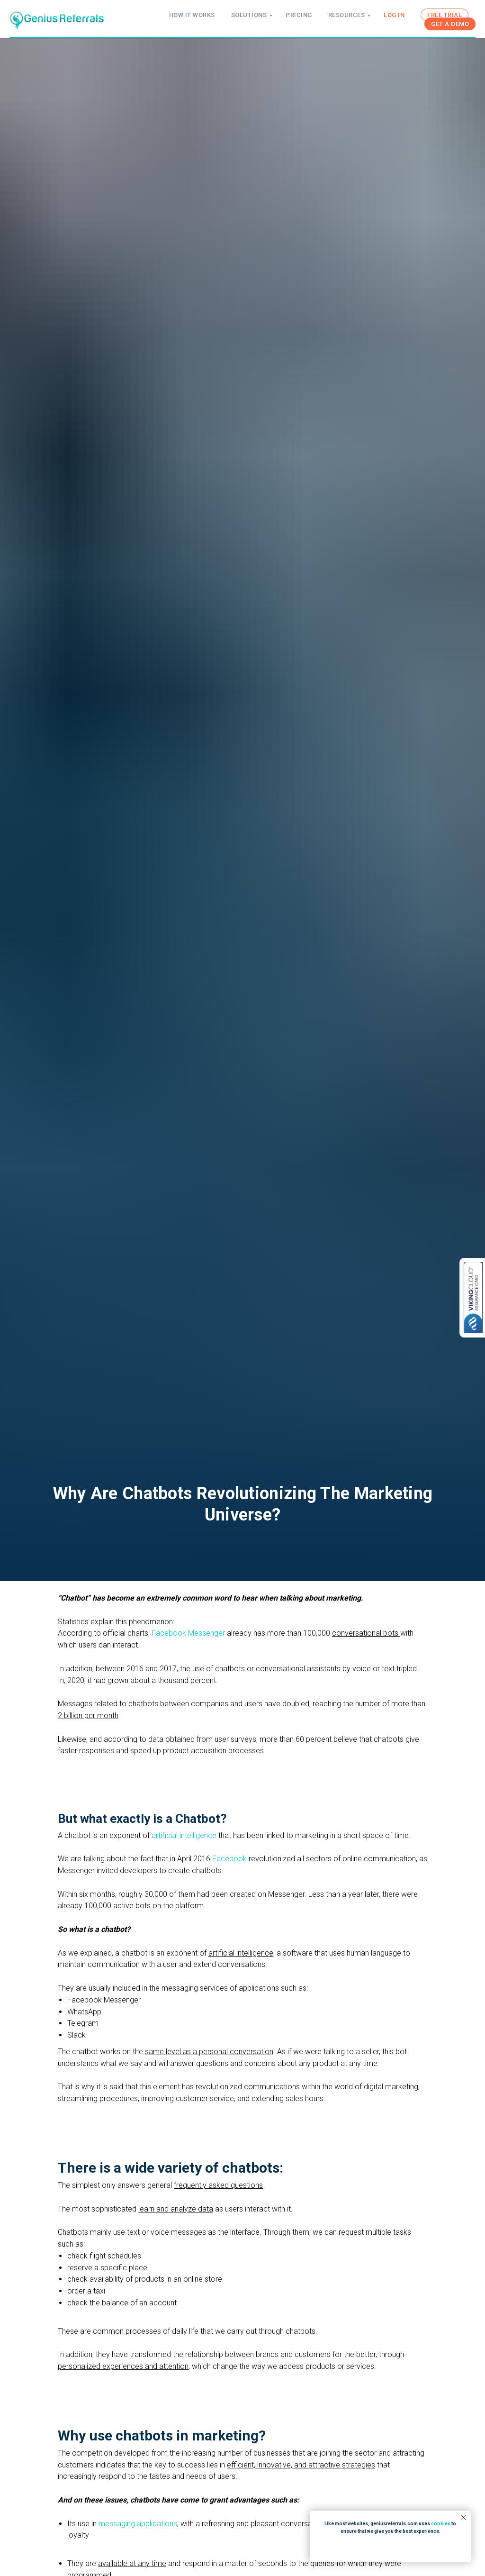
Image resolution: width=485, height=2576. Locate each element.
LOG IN (394, 14)
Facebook (229, 1858)
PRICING (299, 14)
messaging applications (138, 2523)
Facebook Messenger (188, 1633)
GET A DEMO (450, 23)
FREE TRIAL (444, 14)
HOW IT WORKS (192, 14)
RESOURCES (346, 14)
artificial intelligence (185, 1835)
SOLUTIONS (249, 14)
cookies (440, 2523)
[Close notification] (463, 2517)
